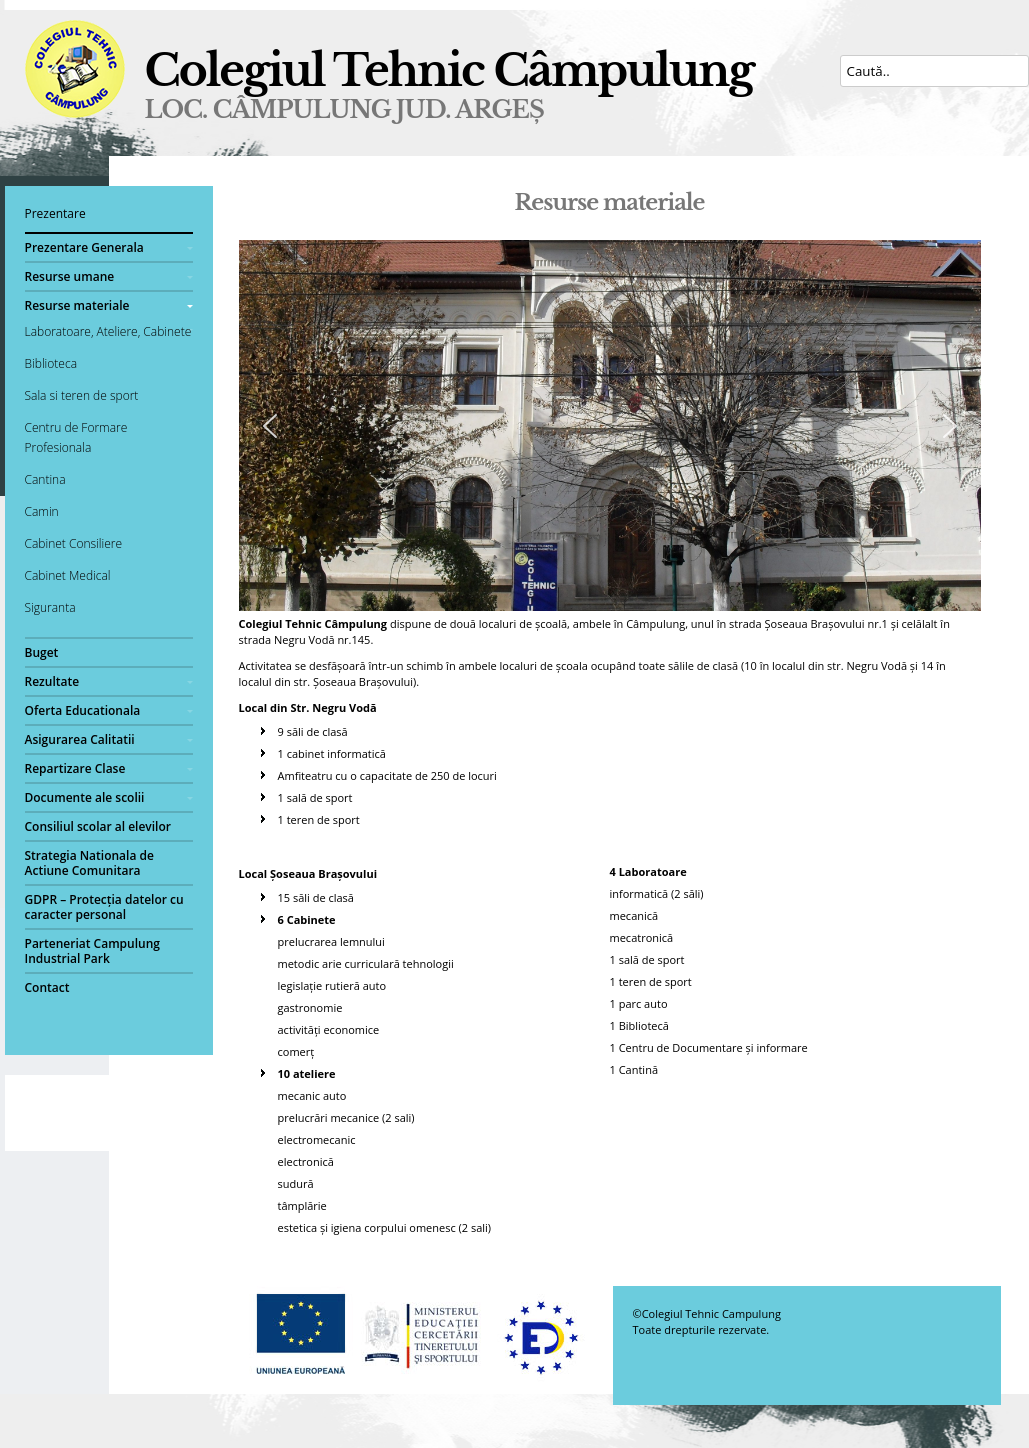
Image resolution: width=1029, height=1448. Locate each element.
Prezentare (55, 213)
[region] (610, 425)
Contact (47, 987)
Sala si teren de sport (82, 395)
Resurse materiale (77, 305)
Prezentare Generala (84, 247)
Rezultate (52, 681)
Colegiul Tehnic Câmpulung (449, 70)
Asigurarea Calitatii (80, 739)
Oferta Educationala (83, 710)
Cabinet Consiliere (74, 543)
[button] (270, 426)
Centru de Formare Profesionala (76, 437)
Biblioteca (51, 363)
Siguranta (50, 607)
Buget (42, 652)
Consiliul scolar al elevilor (98, 826)
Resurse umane (70, 276)
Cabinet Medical (68, 575)
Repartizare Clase (75, 768)
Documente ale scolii (85, 797)
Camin (42, 511)
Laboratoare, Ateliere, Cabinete (108, 331)
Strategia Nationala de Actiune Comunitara (89, 863)
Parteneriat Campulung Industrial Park (92, 951)
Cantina (45, 479)
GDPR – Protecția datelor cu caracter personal (104, 907)
